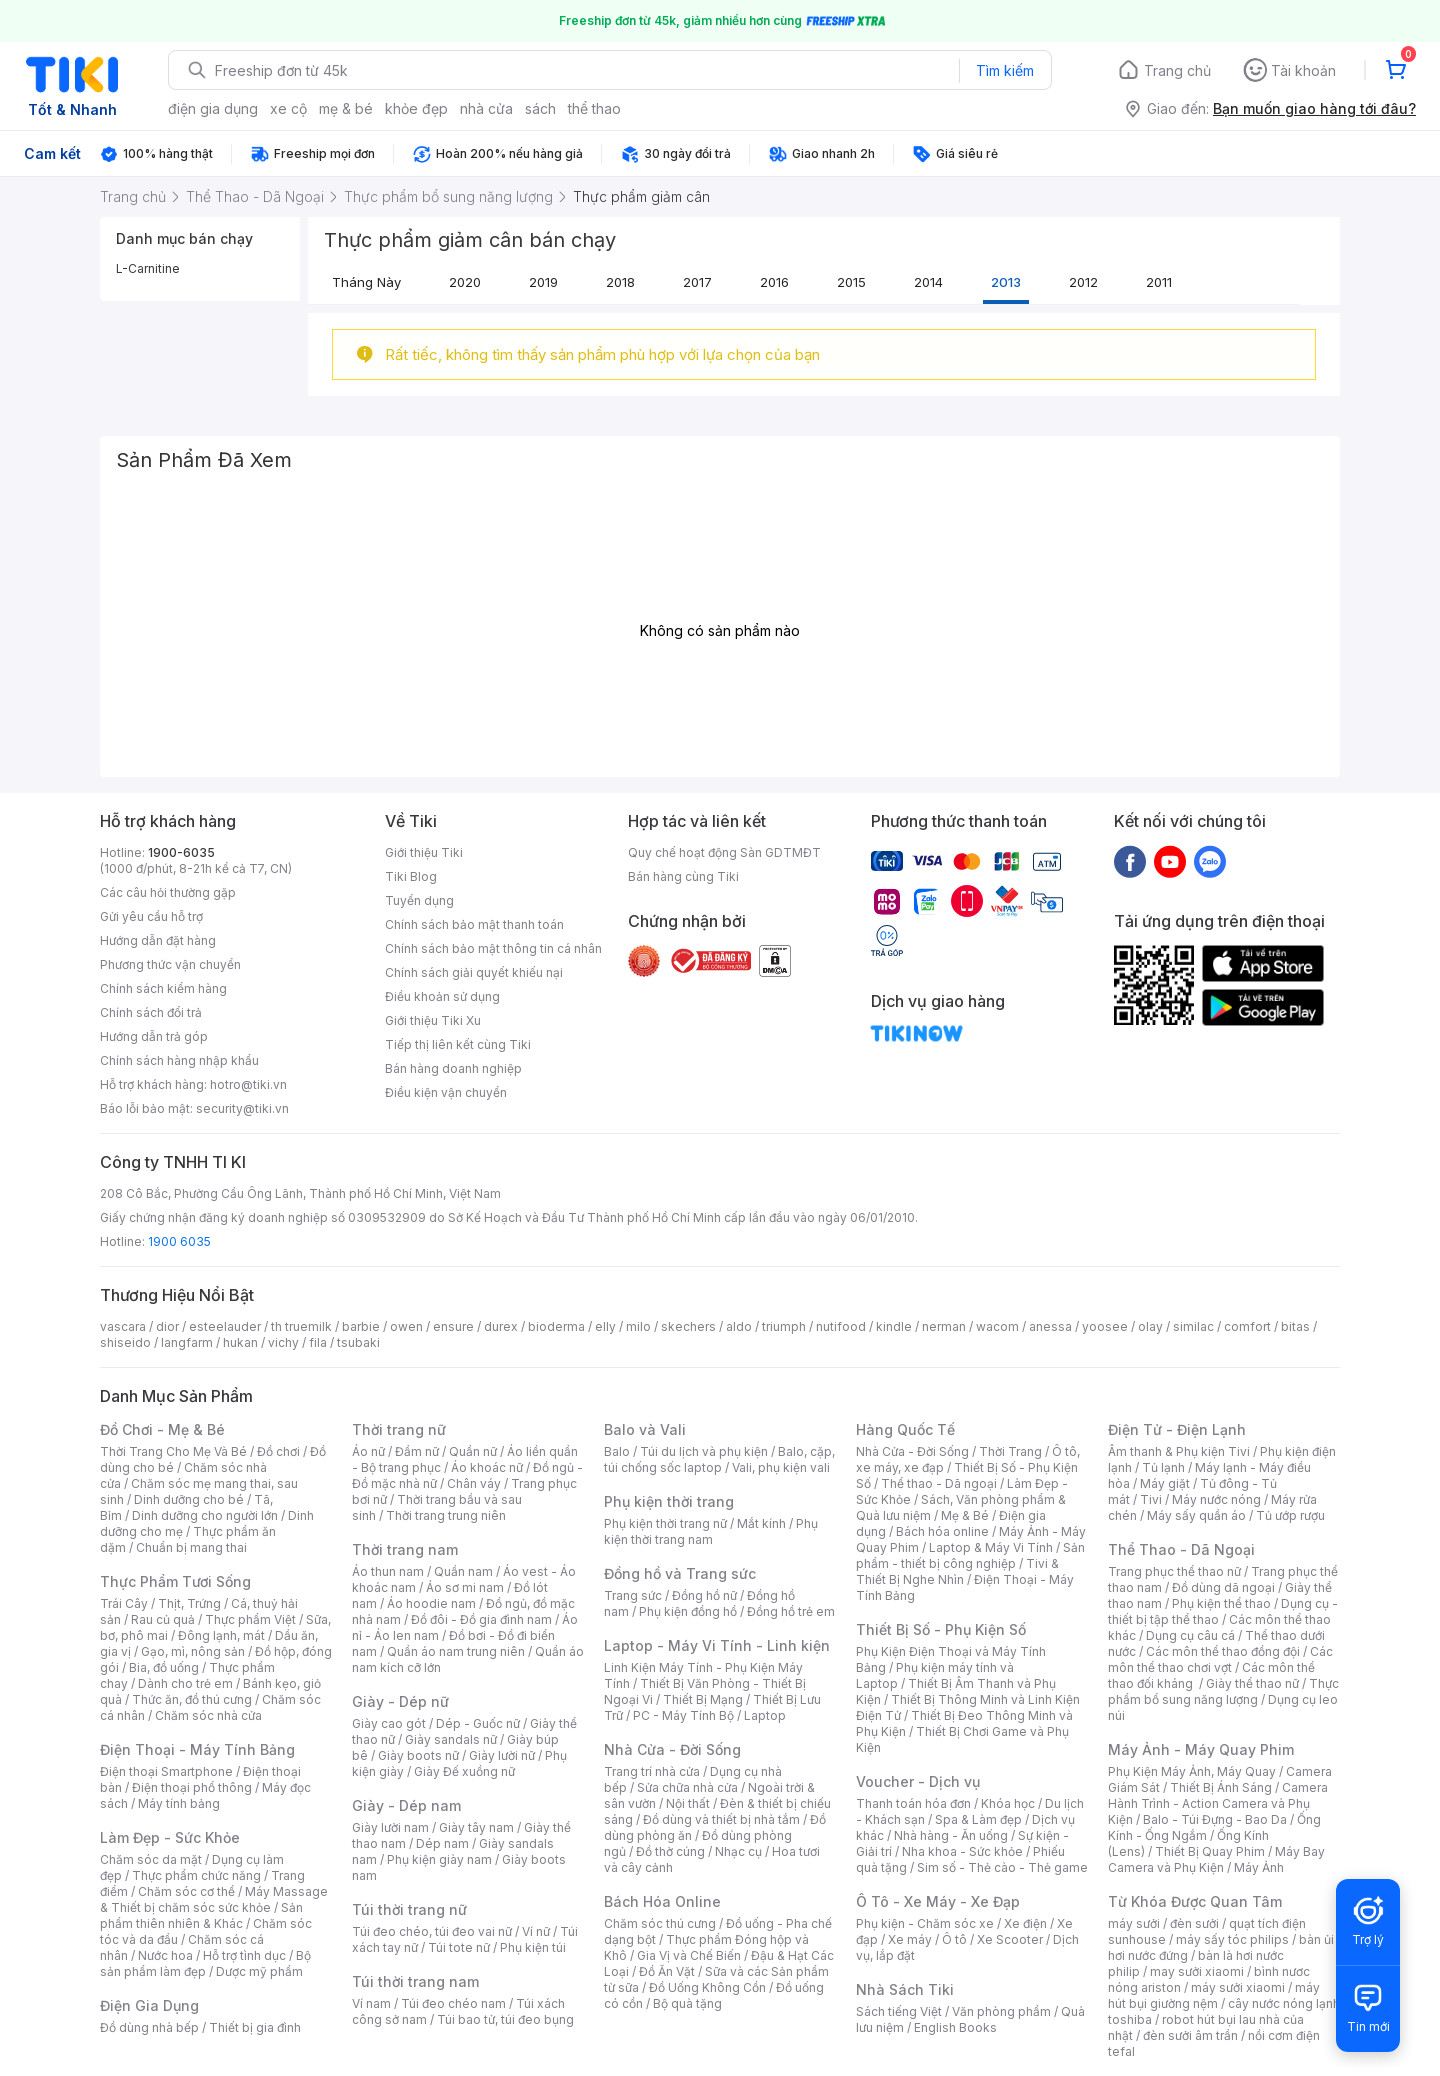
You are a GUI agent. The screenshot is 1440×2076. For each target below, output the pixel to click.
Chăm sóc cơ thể (186, 1891)
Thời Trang (1010, 1451)
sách (540, 108)
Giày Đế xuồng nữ (464, 1771)
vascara (123, 1326)
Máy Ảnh (1259, 1867)
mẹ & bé (346, 108)
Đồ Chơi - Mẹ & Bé (162, 1429)
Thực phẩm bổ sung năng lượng (1223, 1691)
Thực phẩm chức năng (196, 1875)
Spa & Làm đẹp (978, 1819)
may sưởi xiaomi (1197, 1971)
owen (406, 1326)
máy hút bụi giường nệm (1214, 1995)
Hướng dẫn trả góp (154, 1036)
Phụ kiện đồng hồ (688, 1611)
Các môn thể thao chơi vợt (1220, 1659)
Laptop (765, 1715)
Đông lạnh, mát (221, 1635)
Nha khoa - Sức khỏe (962, 1851)
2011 (1159, 282)
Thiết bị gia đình (255, 2027)
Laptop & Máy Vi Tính (991, 1547)
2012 (1083, 282)
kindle (894, 1326)
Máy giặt (1165, 1483)
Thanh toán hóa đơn (913, 1803)
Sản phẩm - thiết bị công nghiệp (970, 1555)
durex (501, 1326)
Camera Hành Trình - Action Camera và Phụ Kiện (1218, 1803)
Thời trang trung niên (446, 1515)
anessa (1050, 1326)
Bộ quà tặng (687, 2003)
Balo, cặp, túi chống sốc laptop (719, 1459)
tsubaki (358, 1342)
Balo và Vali (645, 1429)
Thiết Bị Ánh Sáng (1221, 1787)
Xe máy (910, 1939)
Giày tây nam (476, 1827)
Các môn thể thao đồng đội (1223, 1651)
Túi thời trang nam (415, 1981)
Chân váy (474, 1483)
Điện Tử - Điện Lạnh (1177, 1429)
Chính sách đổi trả (151, 1012)
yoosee (1105, 1326)
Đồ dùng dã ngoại (1223, 1587)
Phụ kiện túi (533, 1947)
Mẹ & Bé (965, 1515)
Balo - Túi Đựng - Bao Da (1215, 1819)
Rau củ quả (163, 1619)
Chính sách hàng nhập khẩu (179, 1060)
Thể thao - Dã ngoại (939, 1483)
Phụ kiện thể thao (1221, 1603)
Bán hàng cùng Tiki (683, 876)
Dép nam (442, 1843)
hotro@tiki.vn (248, 1084)
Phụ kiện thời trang (669, 1501)
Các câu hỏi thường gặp (168, 892)
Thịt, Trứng (189, 1603)
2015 (851, 282)
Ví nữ (536, 1931)
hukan (240, 1342)
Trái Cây (124, 1603)
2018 (620, 282)
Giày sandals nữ (451, 1739)
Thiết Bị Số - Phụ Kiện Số (941, 1629)
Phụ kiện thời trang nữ (665, 1523)
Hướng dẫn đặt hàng (158, 940)
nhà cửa (486, 108)
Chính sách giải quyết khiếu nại (474, 972)
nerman (944, 1326)
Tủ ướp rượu (1290, 1515)
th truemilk (301, 1326)
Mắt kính (761, 1523)
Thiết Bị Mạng (703, 1699)
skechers (688, 1326)
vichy (283, 1342)
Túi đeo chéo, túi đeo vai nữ (432, 1931)
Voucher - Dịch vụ (918, 1781)
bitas (1295, 1326)
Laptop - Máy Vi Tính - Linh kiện (717, 1645)
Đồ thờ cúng (670, 1851)
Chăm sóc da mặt (151, 1859)
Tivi (1151, 1499)
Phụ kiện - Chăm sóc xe (925, 1923)
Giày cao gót (389, 1723)
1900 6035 (179, 1241)
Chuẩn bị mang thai (191, 1547)
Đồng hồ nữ (704, 1595)
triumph (784, 1326)
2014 (928, 282)
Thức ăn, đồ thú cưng (192, 1699)
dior (167, 1326)
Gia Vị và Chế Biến (689, 1955)
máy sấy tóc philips (1232, 1939)
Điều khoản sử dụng (442, 996)
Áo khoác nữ (487, 1467)
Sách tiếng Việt (899, 2011)
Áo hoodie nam (431, 1603)
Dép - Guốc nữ (478, 1723)
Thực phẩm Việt (250, 1619)
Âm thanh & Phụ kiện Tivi (1179, 1451)
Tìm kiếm (1005, 70)
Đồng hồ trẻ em (791, 1611)
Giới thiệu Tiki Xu (433, 1020)
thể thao (594, 108)
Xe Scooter (1010, 1939)
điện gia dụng (213, 108)
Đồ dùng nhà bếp (149, 2027)
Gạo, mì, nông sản (193, 1651)
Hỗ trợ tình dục (244, 1955)
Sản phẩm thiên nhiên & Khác (201, 1915)
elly (605, 1326)
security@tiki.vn (242, 1108)
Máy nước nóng (1216, 1499)
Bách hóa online (942, 1531)
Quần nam (463, 1571)
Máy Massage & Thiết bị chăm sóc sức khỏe (214, 1899)
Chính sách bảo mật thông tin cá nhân (493, 948)
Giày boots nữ (418, 1755)
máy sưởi (1134, 1923)
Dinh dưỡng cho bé (189, 1499)
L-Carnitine (148, 268)
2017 (697, 282)
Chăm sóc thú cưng (660, 1923)
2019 (543, 282)
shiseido (125, 1342)
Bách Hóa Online (662, 1901)
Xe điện (1025, 1923)
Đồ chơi (278, 1451)
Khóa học (1008, 1803)
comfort (1247, 1326)
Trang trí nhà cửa (652, 1771)
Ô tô (954, 1939)
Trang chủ (1177, 70)
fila (318, 1342)
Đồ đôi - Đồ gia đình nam (481, 1619)
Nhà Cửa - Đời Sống (672, 1749)
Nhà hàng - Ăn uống (951, 1835)
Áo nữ (368, 1451)
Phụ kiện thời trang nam (711, 1531)
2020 (465, 282)
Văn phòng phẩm (1001, 2011)
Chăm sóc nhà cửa (208, 1715)
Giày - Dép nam (406, 1805)
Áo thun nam (388, 1571)
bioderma (556, 1326)
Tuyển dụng (419, 900)
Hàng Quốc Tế (905, 1429)
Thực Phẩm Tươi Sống (175, 1581)
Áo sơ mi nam (465, 1587)
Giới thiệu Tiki (424, 852)
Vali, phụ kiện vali (781, 1467)
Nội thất (688, 1803)
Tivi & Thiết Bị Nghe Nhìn (957, 1571)
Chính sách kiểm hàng (163, 988)
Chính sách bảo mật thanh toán (474, 924)
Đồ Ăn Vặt (667, 1971)
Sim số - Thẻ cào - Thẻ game (1002, 1867)
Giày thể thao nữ (1252, 1683)
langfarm (187, 1342)
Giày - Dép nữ (400, 1701)
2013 (1006, 282)
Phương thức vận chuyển (170, 964)
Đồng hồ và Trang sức (680, 1573)
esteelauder (225, 1326)
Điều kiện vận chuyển (446, 1092)
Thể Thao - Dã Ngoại (1181, 1549)
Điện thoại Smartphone (166, 1771)
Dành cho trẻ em (185, 1683)
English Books (955, 2027)
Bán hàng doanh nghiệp (453, 1068)
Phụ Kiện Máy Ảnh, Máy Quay (1192, 1771)
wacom (997, 1326)
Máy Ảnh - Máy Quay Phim (1201, 1749)
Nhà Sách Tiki (905, 1989)
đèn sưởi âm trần (1190, 2035)
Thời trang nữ (399, 1429)
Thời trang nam (405, 1549)
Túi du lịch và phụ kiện (704, 1451)
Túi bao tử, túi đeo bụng (505, 2019)
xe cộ (288, 108)
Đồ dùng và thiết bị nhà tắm (721, 1819)
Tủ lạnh (1163, 1467)
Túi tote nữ (459, 1947)
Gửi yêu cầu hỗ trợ (151, 916)
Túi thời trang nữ (409, 1909)
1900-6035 (181, 852)
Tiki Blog (411, 876)
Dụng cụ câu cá (1190, 1635)
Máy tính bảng (179, 1803)
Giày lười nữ (502, 1755)
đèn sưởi (1194, 1923)
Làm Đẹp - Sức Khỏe (170, 1837)
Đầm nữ (417, 1451)
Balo (617, 1451)
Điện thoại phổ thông (192, 1787)
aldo (739, 1326)
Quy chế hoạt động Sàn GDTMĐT (724, 852)
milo (638, 1326)
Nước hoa (165, 1955)
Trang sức (633, 1595)
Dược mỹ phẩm (259, 1971)
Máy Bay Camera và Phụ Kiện (1216, 1859)
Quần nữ (473, 1451)
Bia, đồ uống (164, 1667)
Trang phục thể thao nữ (1174, 1571)
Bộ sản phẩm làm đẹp (205, 1963)
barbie (361, 1326)
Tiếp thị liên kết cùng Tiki (458, 1044)
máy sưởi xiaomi (1238, 1987)
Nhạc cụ (738, 1851)
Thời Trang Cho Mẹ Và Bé (173, 1451)
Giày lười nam (390, 1827)
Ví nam (371, 2003)
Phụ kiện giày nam (439, 1859)
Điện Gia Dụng (149, 2005)
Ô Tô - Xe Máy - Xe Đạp (938, 1901)
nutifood (841, 1326)
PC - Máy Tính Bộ (683, 1715)
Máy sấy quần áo (1196, 1515)
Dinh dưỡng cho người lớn (205, 1515)
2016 (774, 282)
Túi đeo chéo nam (453, 2003)
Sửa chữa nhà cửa (687, 1787)
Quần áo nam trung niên (456, 1651)
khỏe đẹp (416, 108)
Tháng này (366, 282)
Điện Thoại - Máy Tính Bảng (197, 1749)
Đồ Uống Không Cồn (707, 1987)
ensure (453, 1326)
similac (1193, 1326)
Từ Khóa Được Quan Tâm (1195, 1901)
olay (1150, 1326)
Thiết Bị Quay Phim (1210, 1851)
